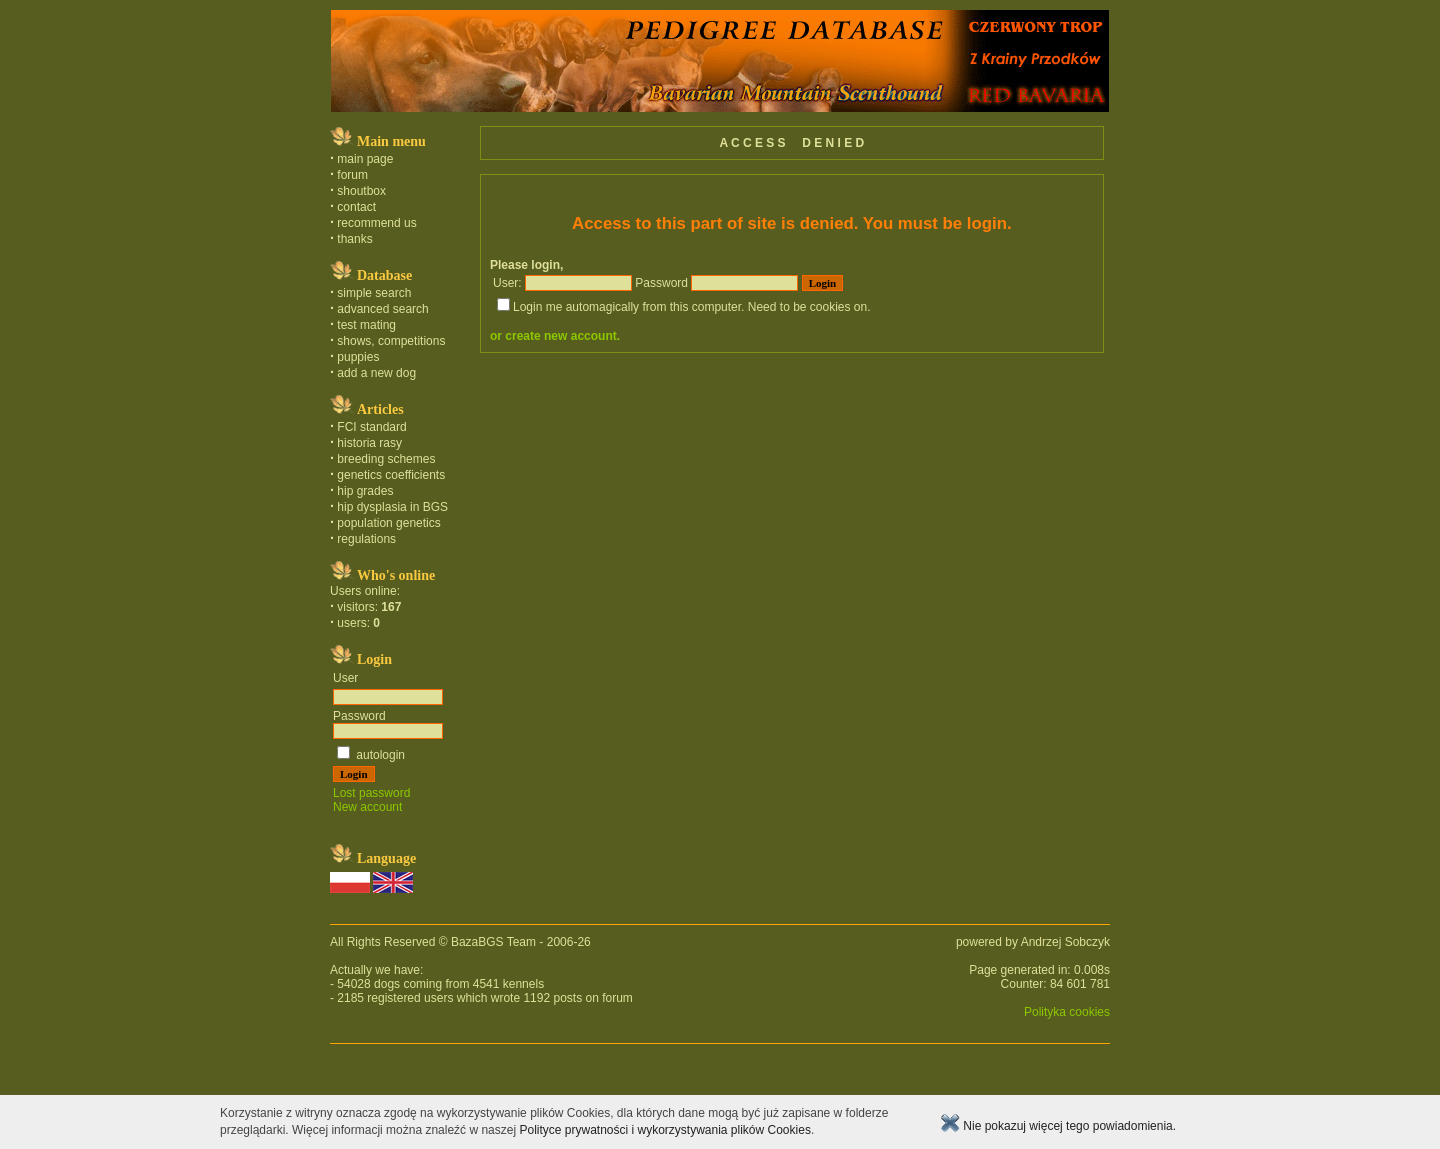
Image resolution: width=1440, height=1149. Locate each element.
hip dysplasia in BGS (392, 507)
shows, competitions (391, 341)
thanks (354, 239)
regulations (366, 539)
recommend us (376, 223)
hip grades (365, 491)
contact (356, 207)
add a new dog (376, 373)
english (19, 1082)
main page (365, 159)
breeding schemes (386, 459)
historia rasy (369, 443)
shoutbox (361, 191)
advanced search (382, 309)
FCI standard (371, 427)
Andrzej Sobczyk (1065, 942)
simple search (374, 293)
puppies (358, 357)
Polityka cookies (1067, 1012)
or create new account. (555, 336)
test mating (366, 325)
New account (367, 807)
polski (10, 1082)
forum (352, 175)
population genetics (388, 523)
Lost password (371, 793)
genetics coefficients (391, 475)
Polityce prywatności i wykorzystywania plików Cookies (664, 1130)
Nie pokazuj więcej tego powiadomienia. (1058, 1126)
